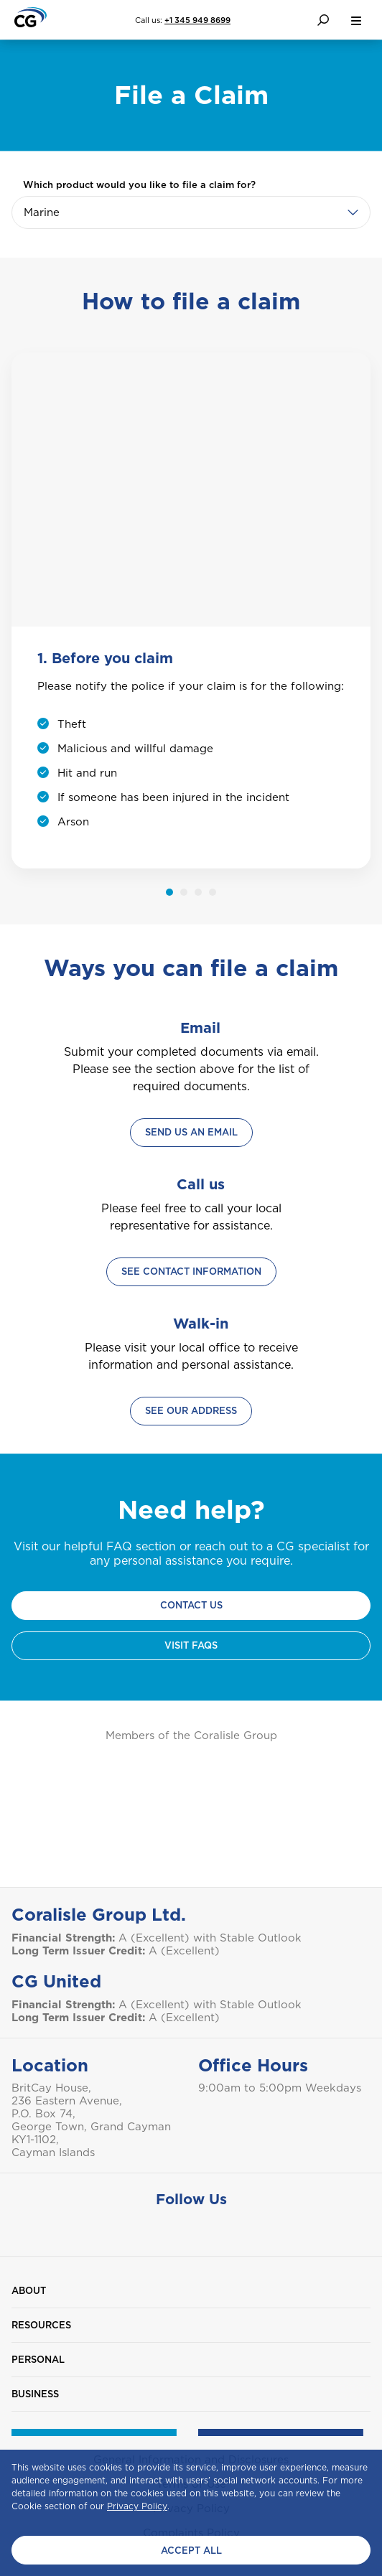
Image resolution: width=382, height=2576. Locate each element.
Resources (41, 2325)
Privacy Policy (137, 2506)
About (28, 2290)
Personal (38, 2359)
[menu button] (356, 19)
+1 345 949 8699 (197, 20)
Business (35, 2394)
